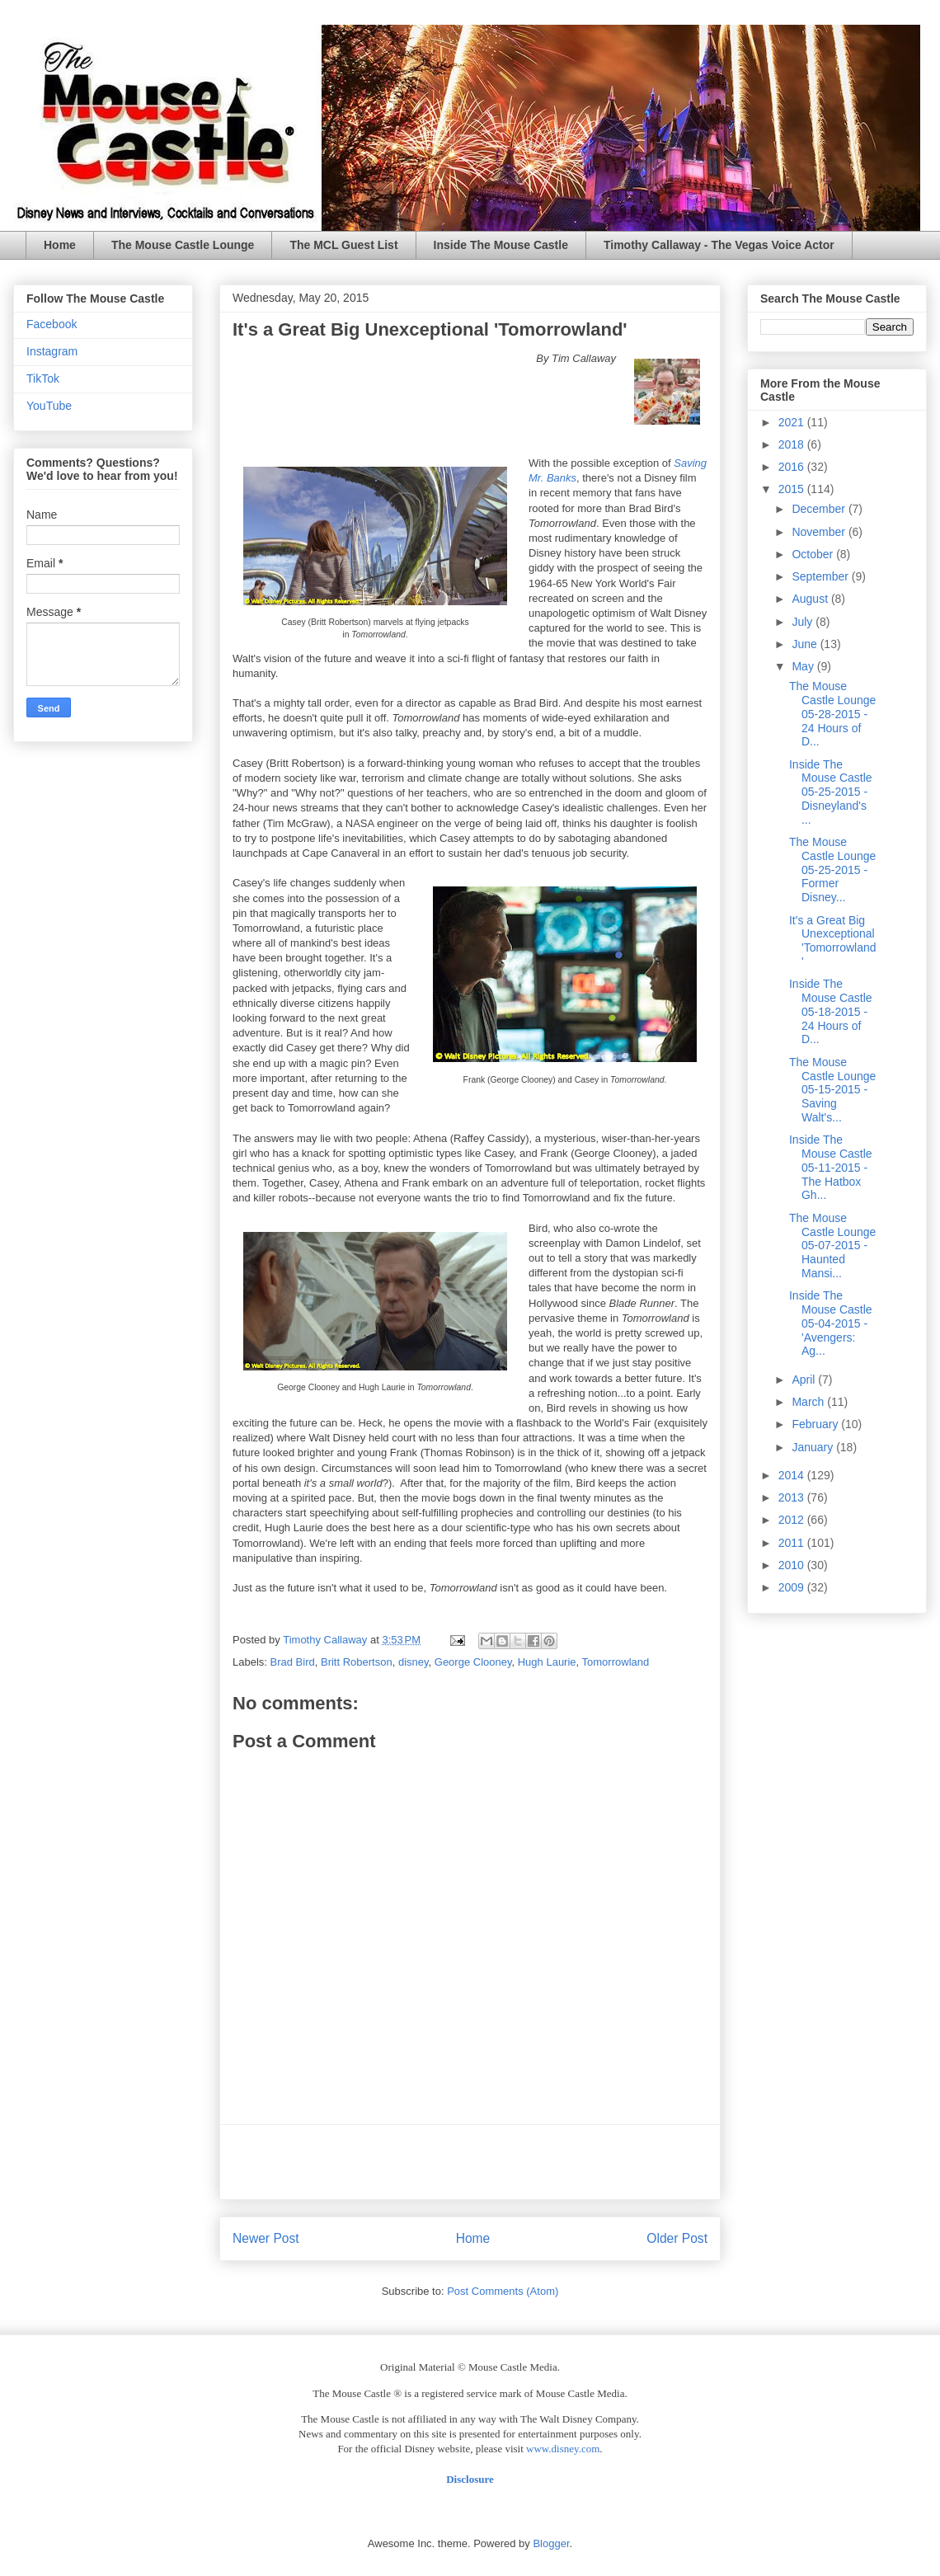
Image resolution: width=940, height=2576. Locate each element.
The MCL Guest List (343, 244)
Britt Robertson (356, 1662)
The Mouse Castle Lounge (182, 244)
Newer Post (266, 2238)
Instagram (52, 351)
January (814, 1447)
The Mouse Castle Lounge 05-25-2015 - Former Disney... (832, 869)
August (811, 598)
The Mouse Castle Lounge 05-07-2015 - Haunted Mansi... (832, 1245)
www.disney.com (562, 2448)
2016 (792, 466)
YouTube (49, 405)
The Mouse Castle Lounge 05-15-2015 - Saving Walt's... (832, 1089)
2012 (792, 1519)
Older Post (676, 2238)
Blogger (551, 2543)
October (814, 554)
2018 (792, 444)
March (809, 1401)
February (816, 1424)
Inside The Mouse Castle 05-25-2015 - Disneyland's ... (830, 792)
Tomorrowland (616, 1662)
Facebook (51, 324)
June (806, 644)
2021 (792, 422)
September (821, 576)
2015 (792, 489)
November (820, 531)
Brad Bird (292, 1662)
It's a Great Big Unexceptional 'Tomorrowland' (833, 941)
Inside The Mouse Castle (501, 244)
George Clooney (473, 1662)
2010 (792, 1565)
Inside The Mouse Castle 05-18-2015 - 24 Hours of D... (830, 1011)
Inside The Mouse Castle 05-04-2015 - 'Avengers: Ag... (830, 1323)
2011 (792, 1542)
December (820, 508)
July (803, 621)
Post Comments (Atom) (502, 2291)
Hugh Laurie (547, 1662)
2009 (792, 1587)
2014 (792, 1475)
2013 (792, 1497)
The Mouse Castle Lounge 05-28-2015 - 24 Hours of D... (832, 713)
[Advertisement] (470, 2162)
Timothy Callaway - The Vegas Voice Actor (719, 244)
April (805, 1379)
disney (413, 1662)
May (804, 666)
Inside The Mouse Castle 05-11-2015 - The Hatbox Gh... (830, 1167)
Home (60, 244)
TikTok (42, 378)
